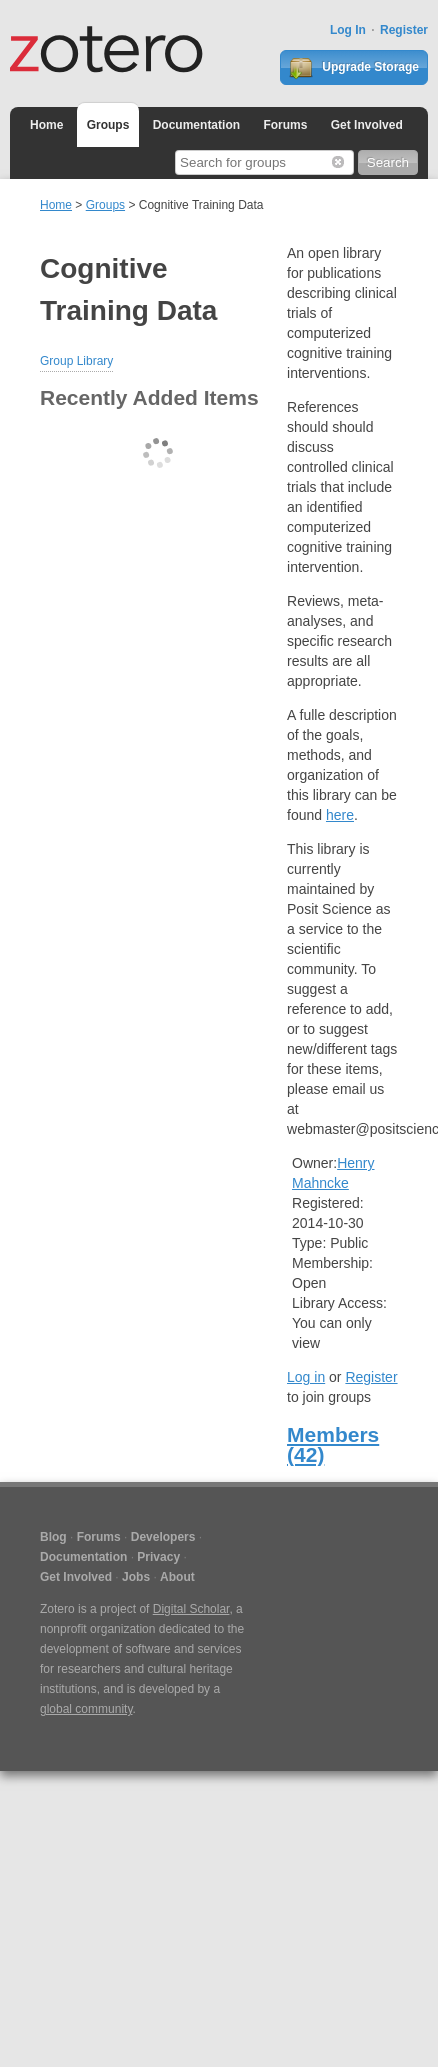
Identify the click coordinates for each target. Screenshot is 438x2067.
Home (46, 125)
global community (86, 1709)
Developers (163, 1537)
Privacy (158, 1557)
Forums (285, 125)
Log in (306, 1377)
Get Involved (367, 125)
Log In (348, 30)
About (177, 1577)
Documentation (196, 125)
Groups (108, 125)
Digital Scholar (191, 1609)
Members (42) (333, 1444)
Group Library (76, 361)
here (340, 815)
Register (404, 30)
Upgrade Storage (354, 68)
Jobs (136, 1577)
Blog (53, 1537)
